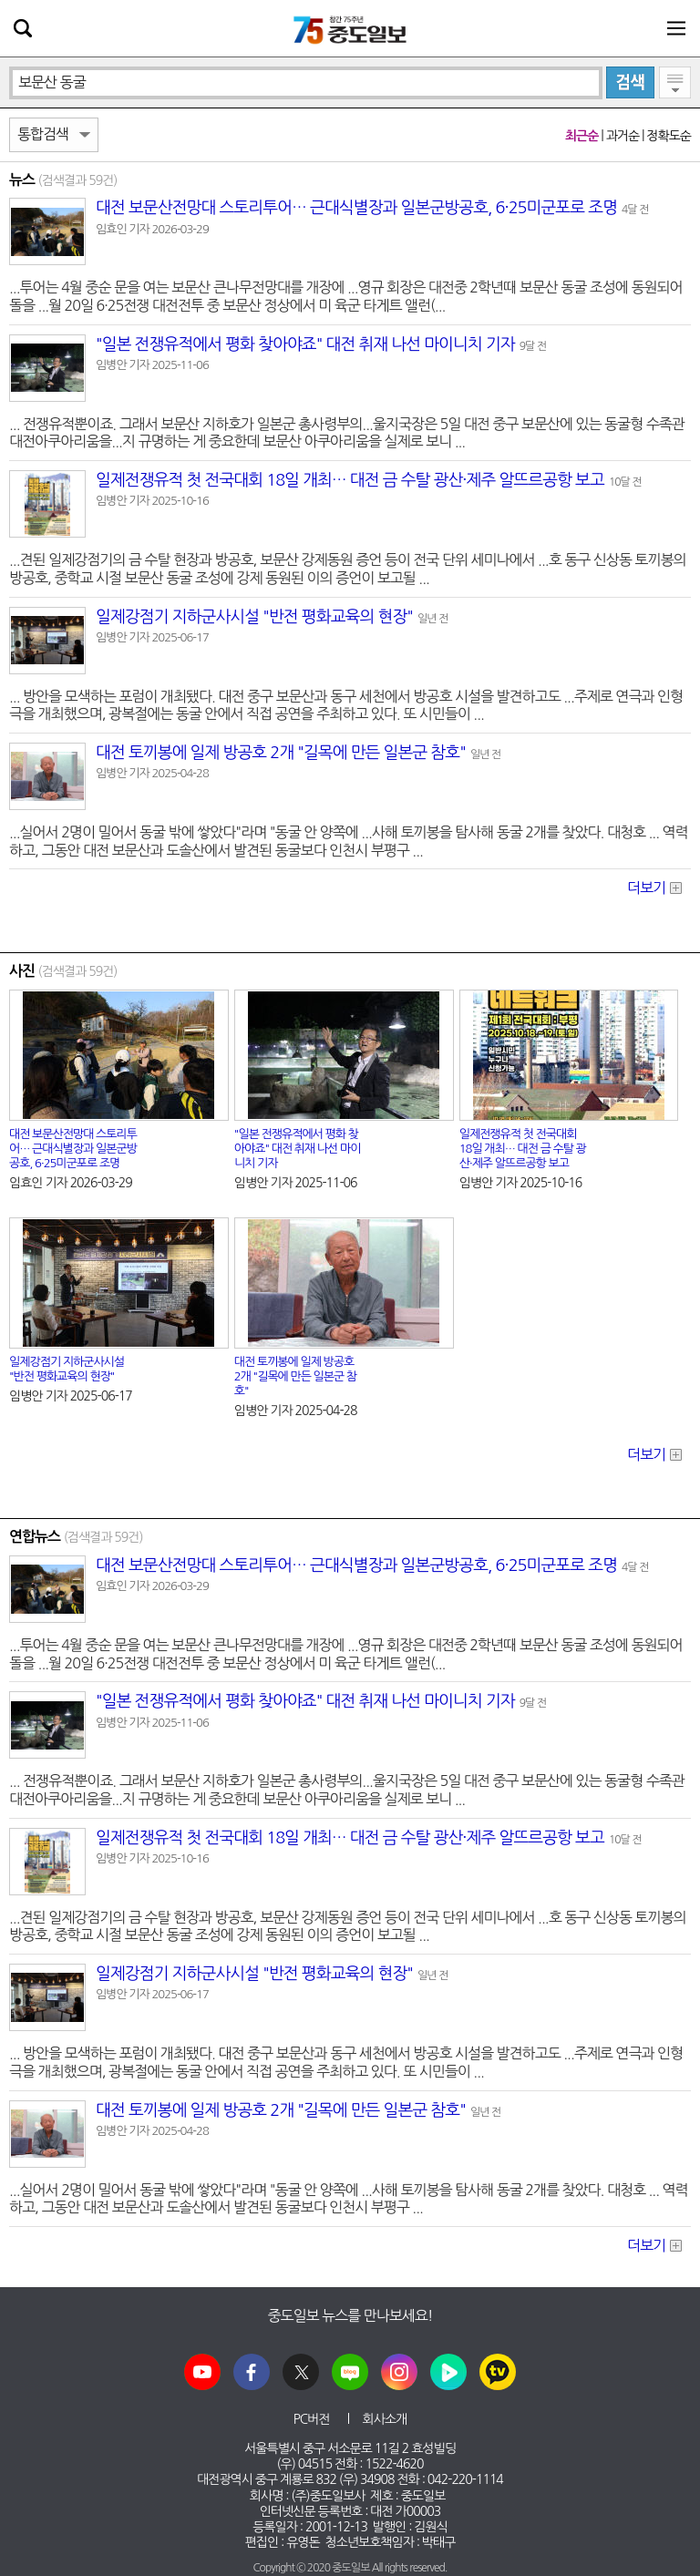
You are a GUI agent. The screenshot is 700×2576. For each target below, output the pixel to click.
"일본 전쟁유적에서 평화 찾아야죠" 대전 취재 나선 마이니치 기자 (305, 344)
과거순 (622, 135)
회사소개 (385, 2419)
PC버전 (311, 2419)
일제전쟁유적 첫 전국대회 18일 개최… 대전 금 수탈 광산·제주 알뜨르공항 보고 (350, 480)
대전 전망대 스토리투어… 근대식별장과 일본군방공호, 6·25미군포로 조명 (356, 208)
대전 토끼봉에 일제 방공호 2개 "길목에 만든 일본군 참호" (281, 752)
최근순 (581, 135)
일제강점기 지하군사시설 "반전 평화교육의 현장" (254, 617)
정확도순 (668, 135)
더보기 (646, 887)
